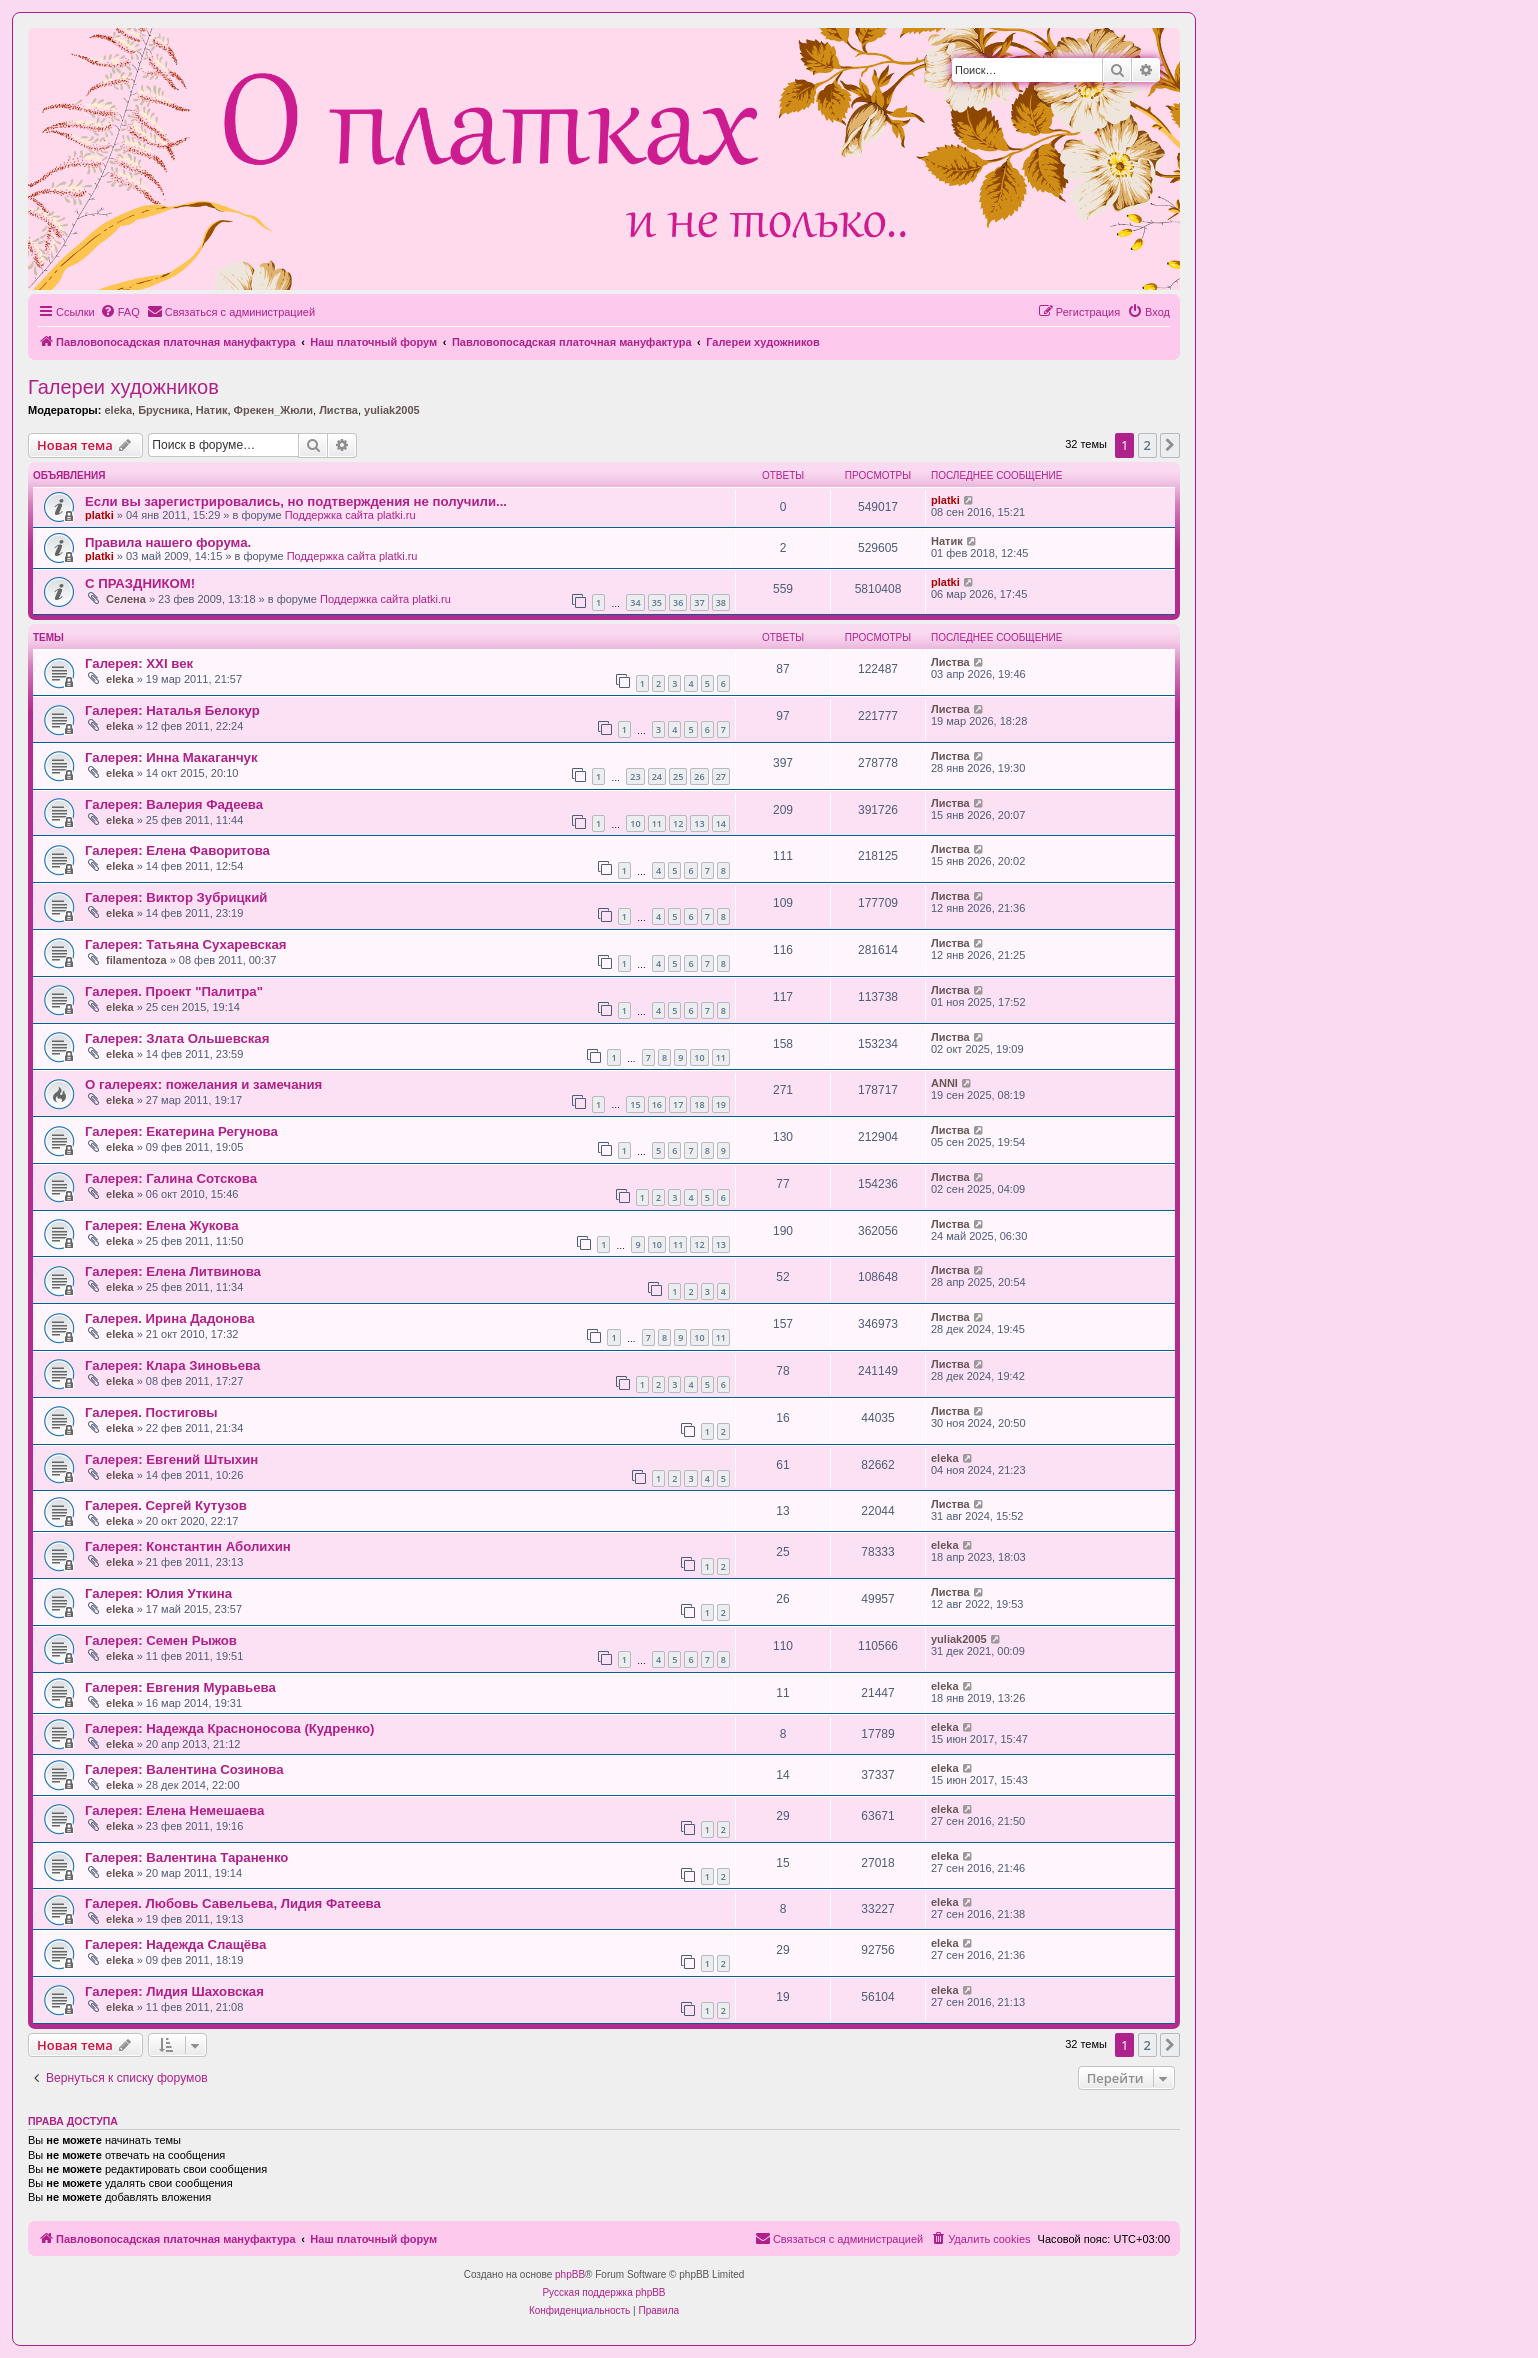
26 (699, 776)
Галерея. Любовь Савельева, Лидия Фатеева (233, 1903)
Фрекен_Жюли (273, 410)
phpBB (570, 2274)
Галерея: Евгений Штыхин (171, 1459)
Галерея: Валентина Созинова (184, 1769)
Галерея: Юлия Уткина (158, 1593)
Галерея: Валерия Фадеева (174, 804)
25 (678, 776)
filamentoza (136, 960)
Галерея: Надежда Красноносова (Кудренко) (229, 1728)
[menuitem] (120, 312)
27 (721, 776)
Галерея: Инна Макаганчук (171, 757)
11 (657, 823)
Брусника (163, 410)
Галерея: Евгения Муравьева (180, 1687)
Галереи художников (123, 387)
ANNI (944, 1083)
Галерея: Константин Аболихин (188, 1546)
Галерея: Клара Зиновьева (172, 1365)
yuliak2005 (392, 410)
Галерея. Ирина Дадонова (170, 1318)
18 (699, 1104)
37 (699, 602)
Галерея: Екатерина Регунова (181, 1131)
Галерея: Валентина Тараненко (186, 1857)
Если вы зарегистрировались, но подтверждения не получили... (296, 501)
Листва (338, 410)
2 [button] (1147, 445)
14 (721, 823)
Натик (212, 410)
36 (678, 602)
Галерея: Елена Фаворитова (177, 850)
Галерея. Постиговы (151, 1412)
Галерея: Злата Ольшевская (177, 1038)
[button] (1170, 445)
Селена (126, 599)
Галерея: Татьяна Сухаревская (185, 944)
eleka (118, 410)
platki (99, 515)
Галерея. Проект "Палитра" (174, 991)
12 (678, 823)
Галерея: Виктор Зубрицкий (176, 897)
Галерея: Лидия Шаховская (174, 1991)
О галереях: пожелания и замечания (203, 1084)
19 (721, 1104)
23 (635, 776)
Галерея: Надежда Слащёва (175, 1944)
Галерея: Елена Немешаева (174, 1810)
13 (699, 823)
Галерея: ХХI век (139, 663)
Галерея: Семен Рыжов (161, 1640)
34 (635, 602)
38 (721, 602)
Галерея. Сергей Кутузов (166, 1505)
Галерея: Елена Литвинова (173, 1271)
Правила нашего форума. (168, 542)
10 (635, 823)
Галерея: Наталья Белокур (172, 710)
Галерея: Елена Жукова (162, 1225)
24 (657, 776)
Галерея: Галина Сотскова (171, 1178)
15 (635, 1104)
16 (657, 1104)
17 (678, 1104)
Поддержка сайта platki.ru (350, 515)
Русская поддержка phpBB (603, 2292)
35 (657, 602)
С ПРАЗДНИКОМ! (140, 583)
